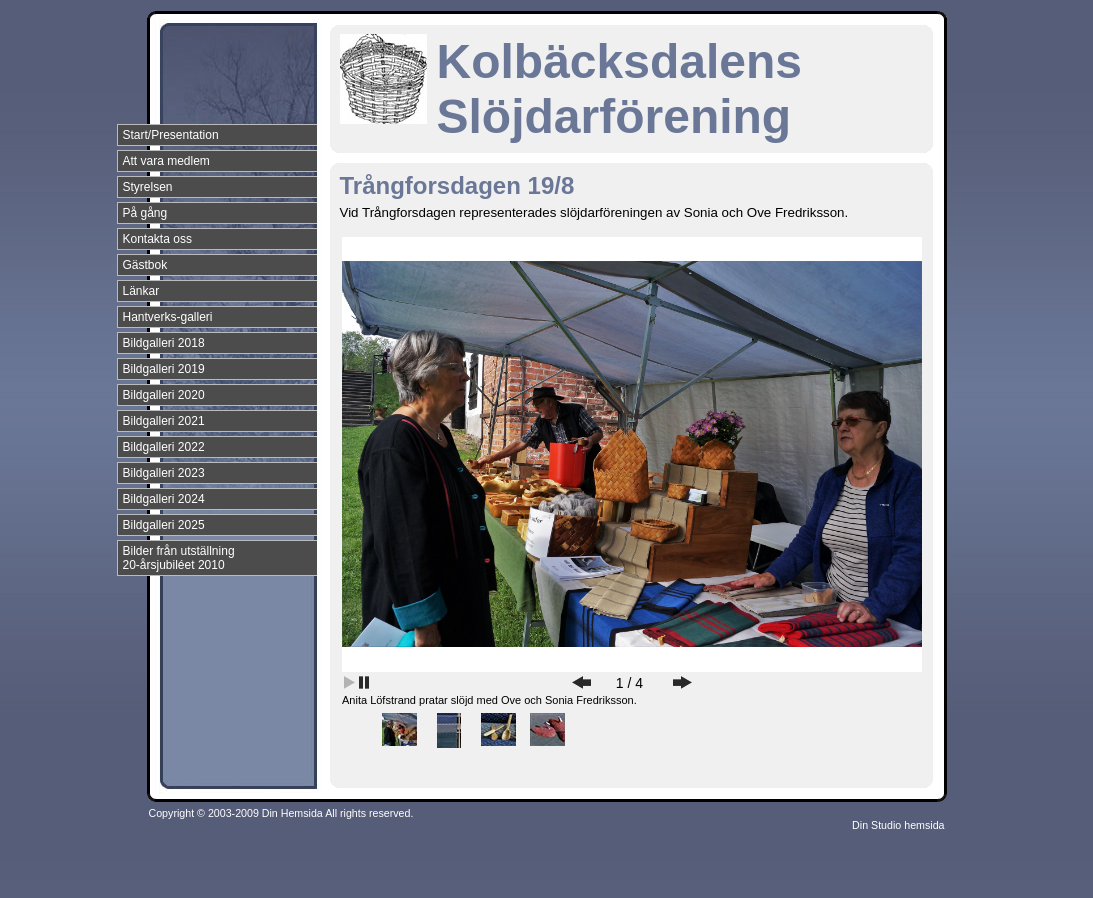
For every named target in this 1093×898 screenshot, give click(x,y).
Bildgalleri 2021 (164, 421)
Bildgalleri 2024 (164, 499)
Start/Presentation (171, 135)
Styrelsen (148, 187)
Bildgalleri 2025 (164, 525)
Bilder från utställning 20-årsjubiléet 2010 (179, 558)
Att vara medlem (166, 161)
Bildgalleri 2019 (164, 369)
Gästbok (145, 265)
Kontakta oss (157, 239)
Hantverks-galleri (168, 317)
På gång (145, 213)
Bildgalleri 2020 (164, 395)
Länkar (141, 291)
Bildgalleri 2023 (164, 473)
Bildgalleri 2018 (164, 343)
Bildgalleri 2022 (164, 447)
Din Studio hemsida (898, 825)
